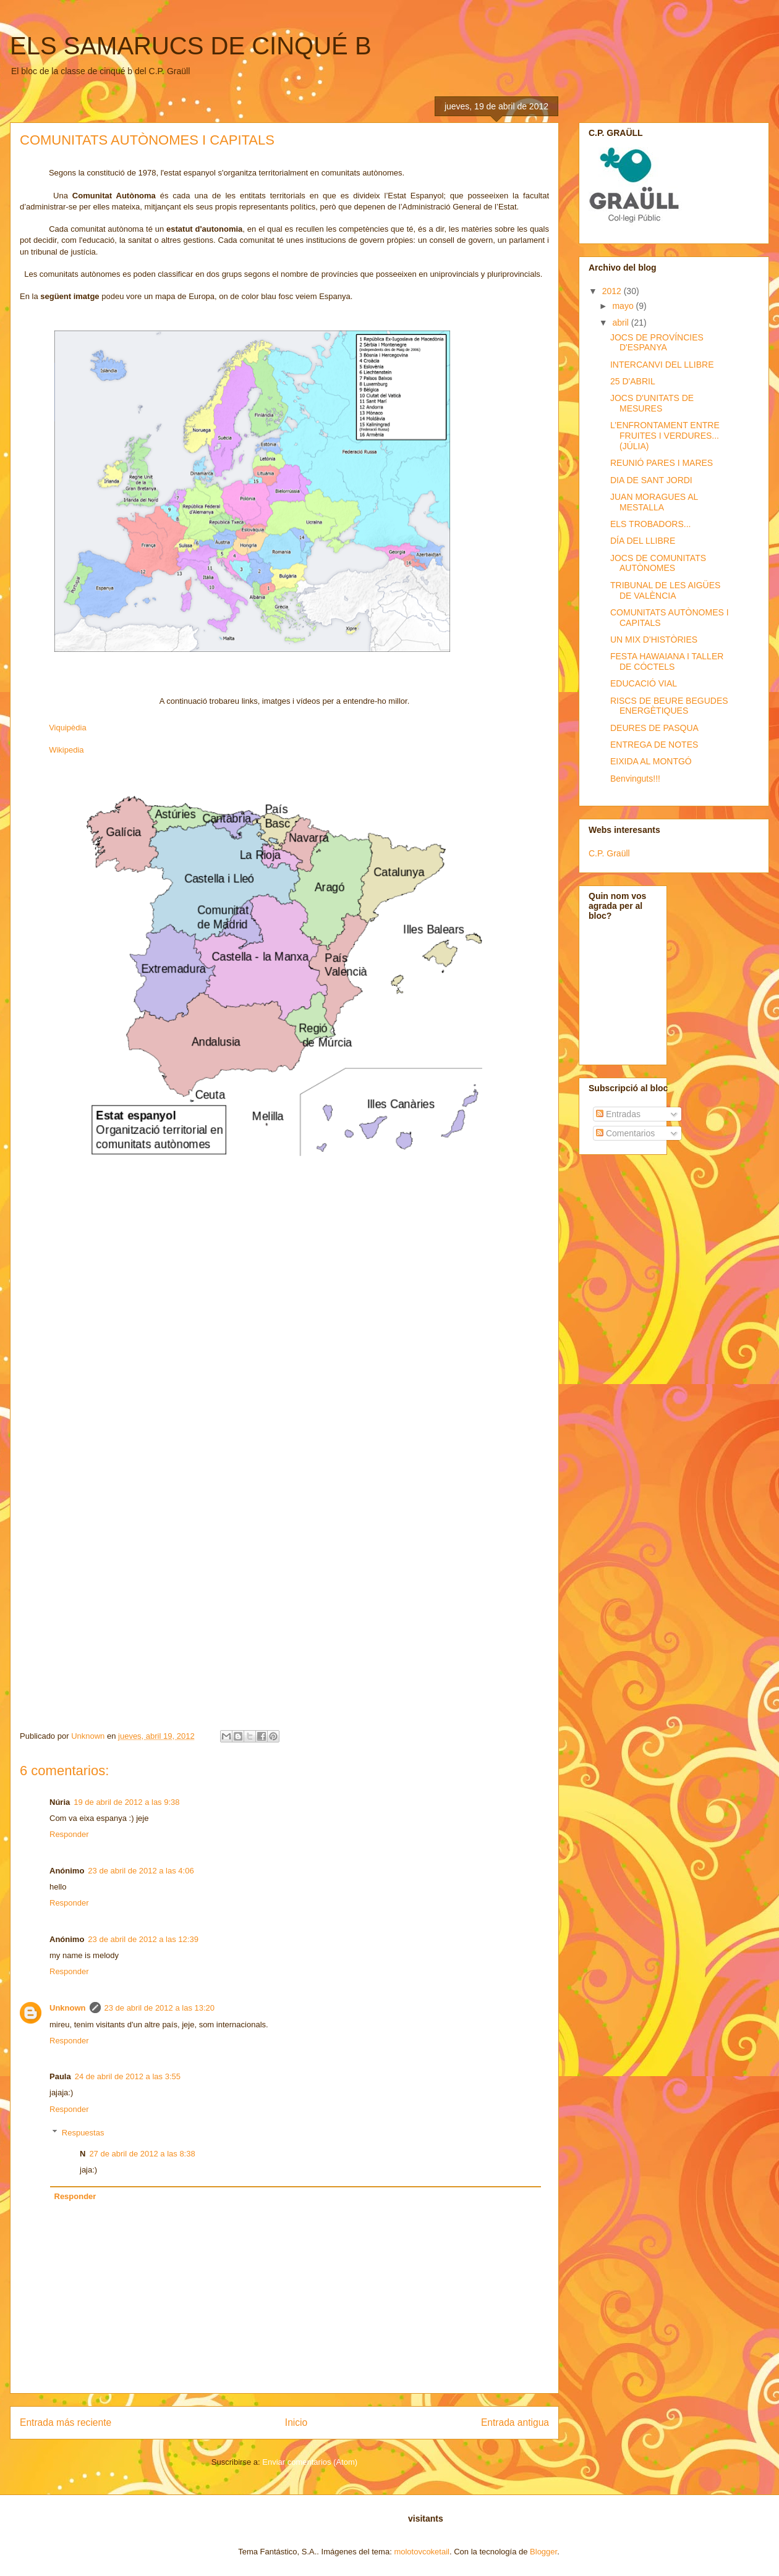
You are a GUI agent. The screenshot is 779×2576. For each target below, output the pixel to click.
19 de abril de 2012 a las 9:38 (126, 1802)
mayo (624, 306)
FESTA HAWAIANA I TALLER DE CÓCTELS (666, 661)
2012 (613, 291)
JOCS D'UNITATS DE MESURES (652, 403)
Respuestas (83, 2132)
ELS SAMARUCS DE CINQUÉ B (191, 45)
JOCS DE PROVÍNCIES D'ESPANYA (657, 342)
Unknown (67, 2007)
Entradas (618, 1114)
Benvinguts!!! (635, 778)
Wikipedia (66, 749)
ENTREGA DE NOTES (654, 745)
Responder (69, 1834)
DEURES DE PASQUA (654, 728)
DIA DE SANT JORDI (651, 480)
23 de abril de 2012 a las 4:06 (141, 1870)
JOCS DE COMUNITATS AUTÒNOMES (658, 563)
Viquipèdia (67, 727)
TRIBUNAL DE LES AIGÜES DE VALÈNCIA (665, 590)
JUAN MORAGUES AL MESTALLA (654, 502)
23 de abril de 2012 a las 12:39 (143, 1939)
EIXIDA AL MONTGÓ (651, 761)
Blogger (543, 2551)
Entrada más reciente (65, 2422)
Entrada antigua (515, 2422)
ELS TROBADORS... (650, 524)
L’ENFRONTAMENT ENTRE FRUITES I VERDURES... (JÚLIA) (665, 435)
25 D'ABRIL (632, 381)
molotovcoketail (421, 2551)
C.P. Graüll (609, 853)
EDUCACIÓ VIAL (643, 683)
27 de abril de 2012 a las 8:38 (142, 2153)
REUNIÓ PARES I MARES (661, 463)
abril (621, 322)
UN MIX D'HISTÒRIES (653, 639)
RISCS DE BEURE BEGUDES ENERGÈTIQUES (669, 706)
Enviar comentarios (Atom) (309, 2462)
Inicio (296, 2422)
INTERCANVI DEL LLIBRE (662, 365)
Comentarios (625, 1133)
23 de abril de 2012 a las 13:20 (159, 2007)
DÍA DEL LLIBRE (642, 541)
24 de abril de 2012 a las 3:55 (128, 2076)
